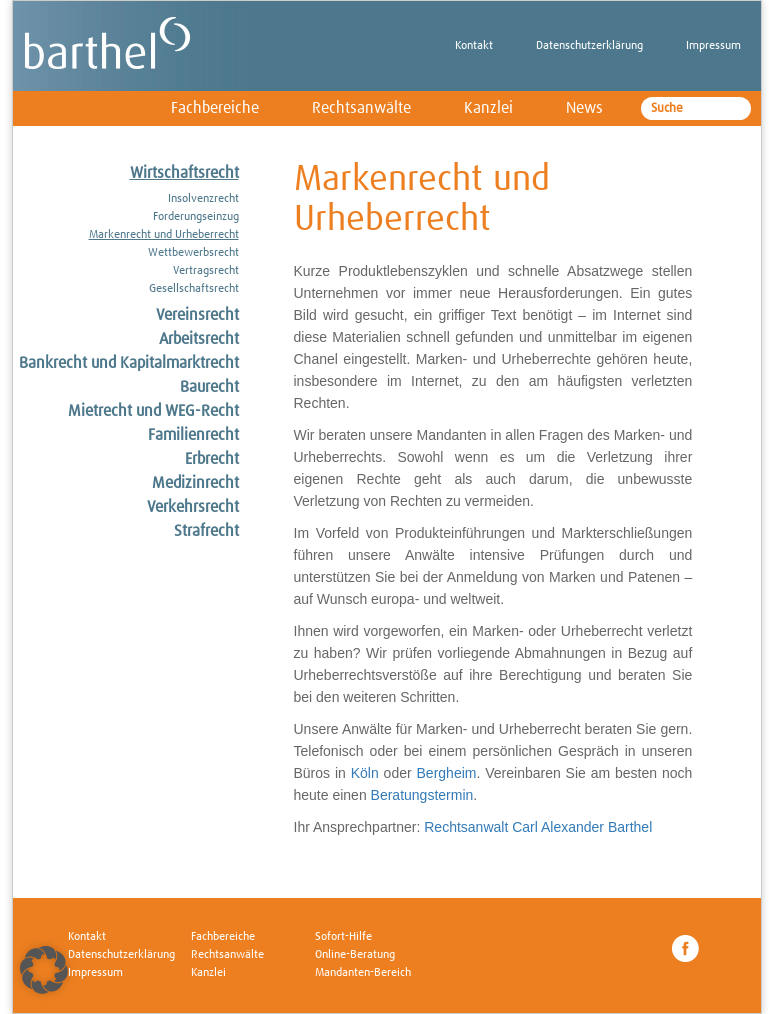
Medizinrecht (195, 483)
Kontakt (474, 46)
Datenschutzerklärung (589, 46)
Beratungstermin (422, 795)
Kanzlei (488, 108)
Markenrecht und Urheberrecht (164, 235)
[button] (44, 970)
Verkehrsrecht (193, 507)
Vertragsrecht (206, 271)
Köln (365, 773)
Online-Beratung (355, 955)
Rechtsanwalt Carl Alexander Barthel (538, 827)
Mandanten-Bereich (363, 973)
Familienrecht (193, 435)
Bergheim (447, 773)
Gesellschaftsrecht (194, 289)
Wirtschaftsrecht (184, 173)
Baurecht (209, 387)
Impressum (713, 46)
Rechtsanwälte (361, 108)
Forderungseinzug (196, 217)
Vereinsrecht (197, 315)
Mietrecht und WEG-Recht (153, 411)
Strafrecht (206, 531)
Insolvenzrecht (203, 199)
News (584, 108)
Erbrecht (212, 459)
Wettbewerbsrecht (193, 253)
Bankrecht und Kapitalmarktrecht (129, 363)
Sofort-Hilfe (343, 937)
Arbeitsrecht (199, 339)
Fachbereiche (215, 108)
